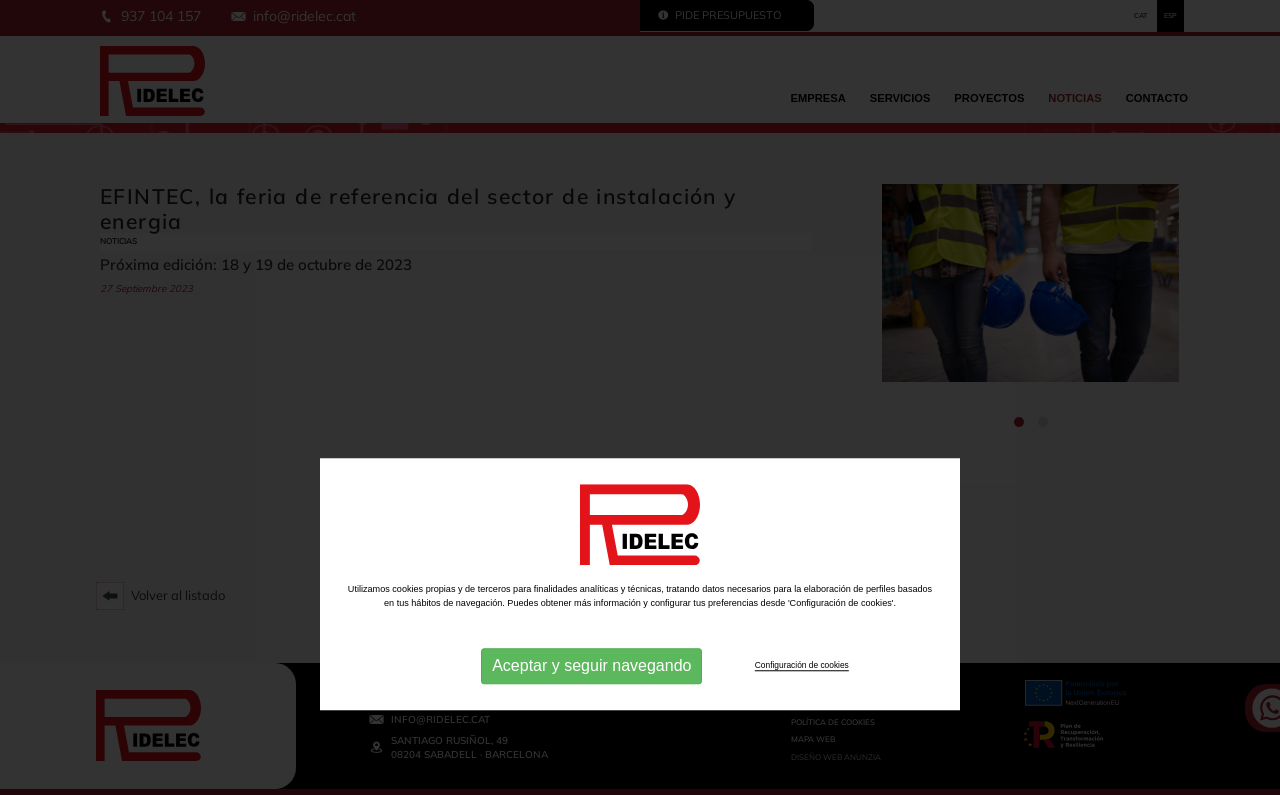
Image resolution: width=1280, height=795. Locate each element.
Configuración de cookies (802, 774)
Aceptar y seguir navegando (591, 774)
